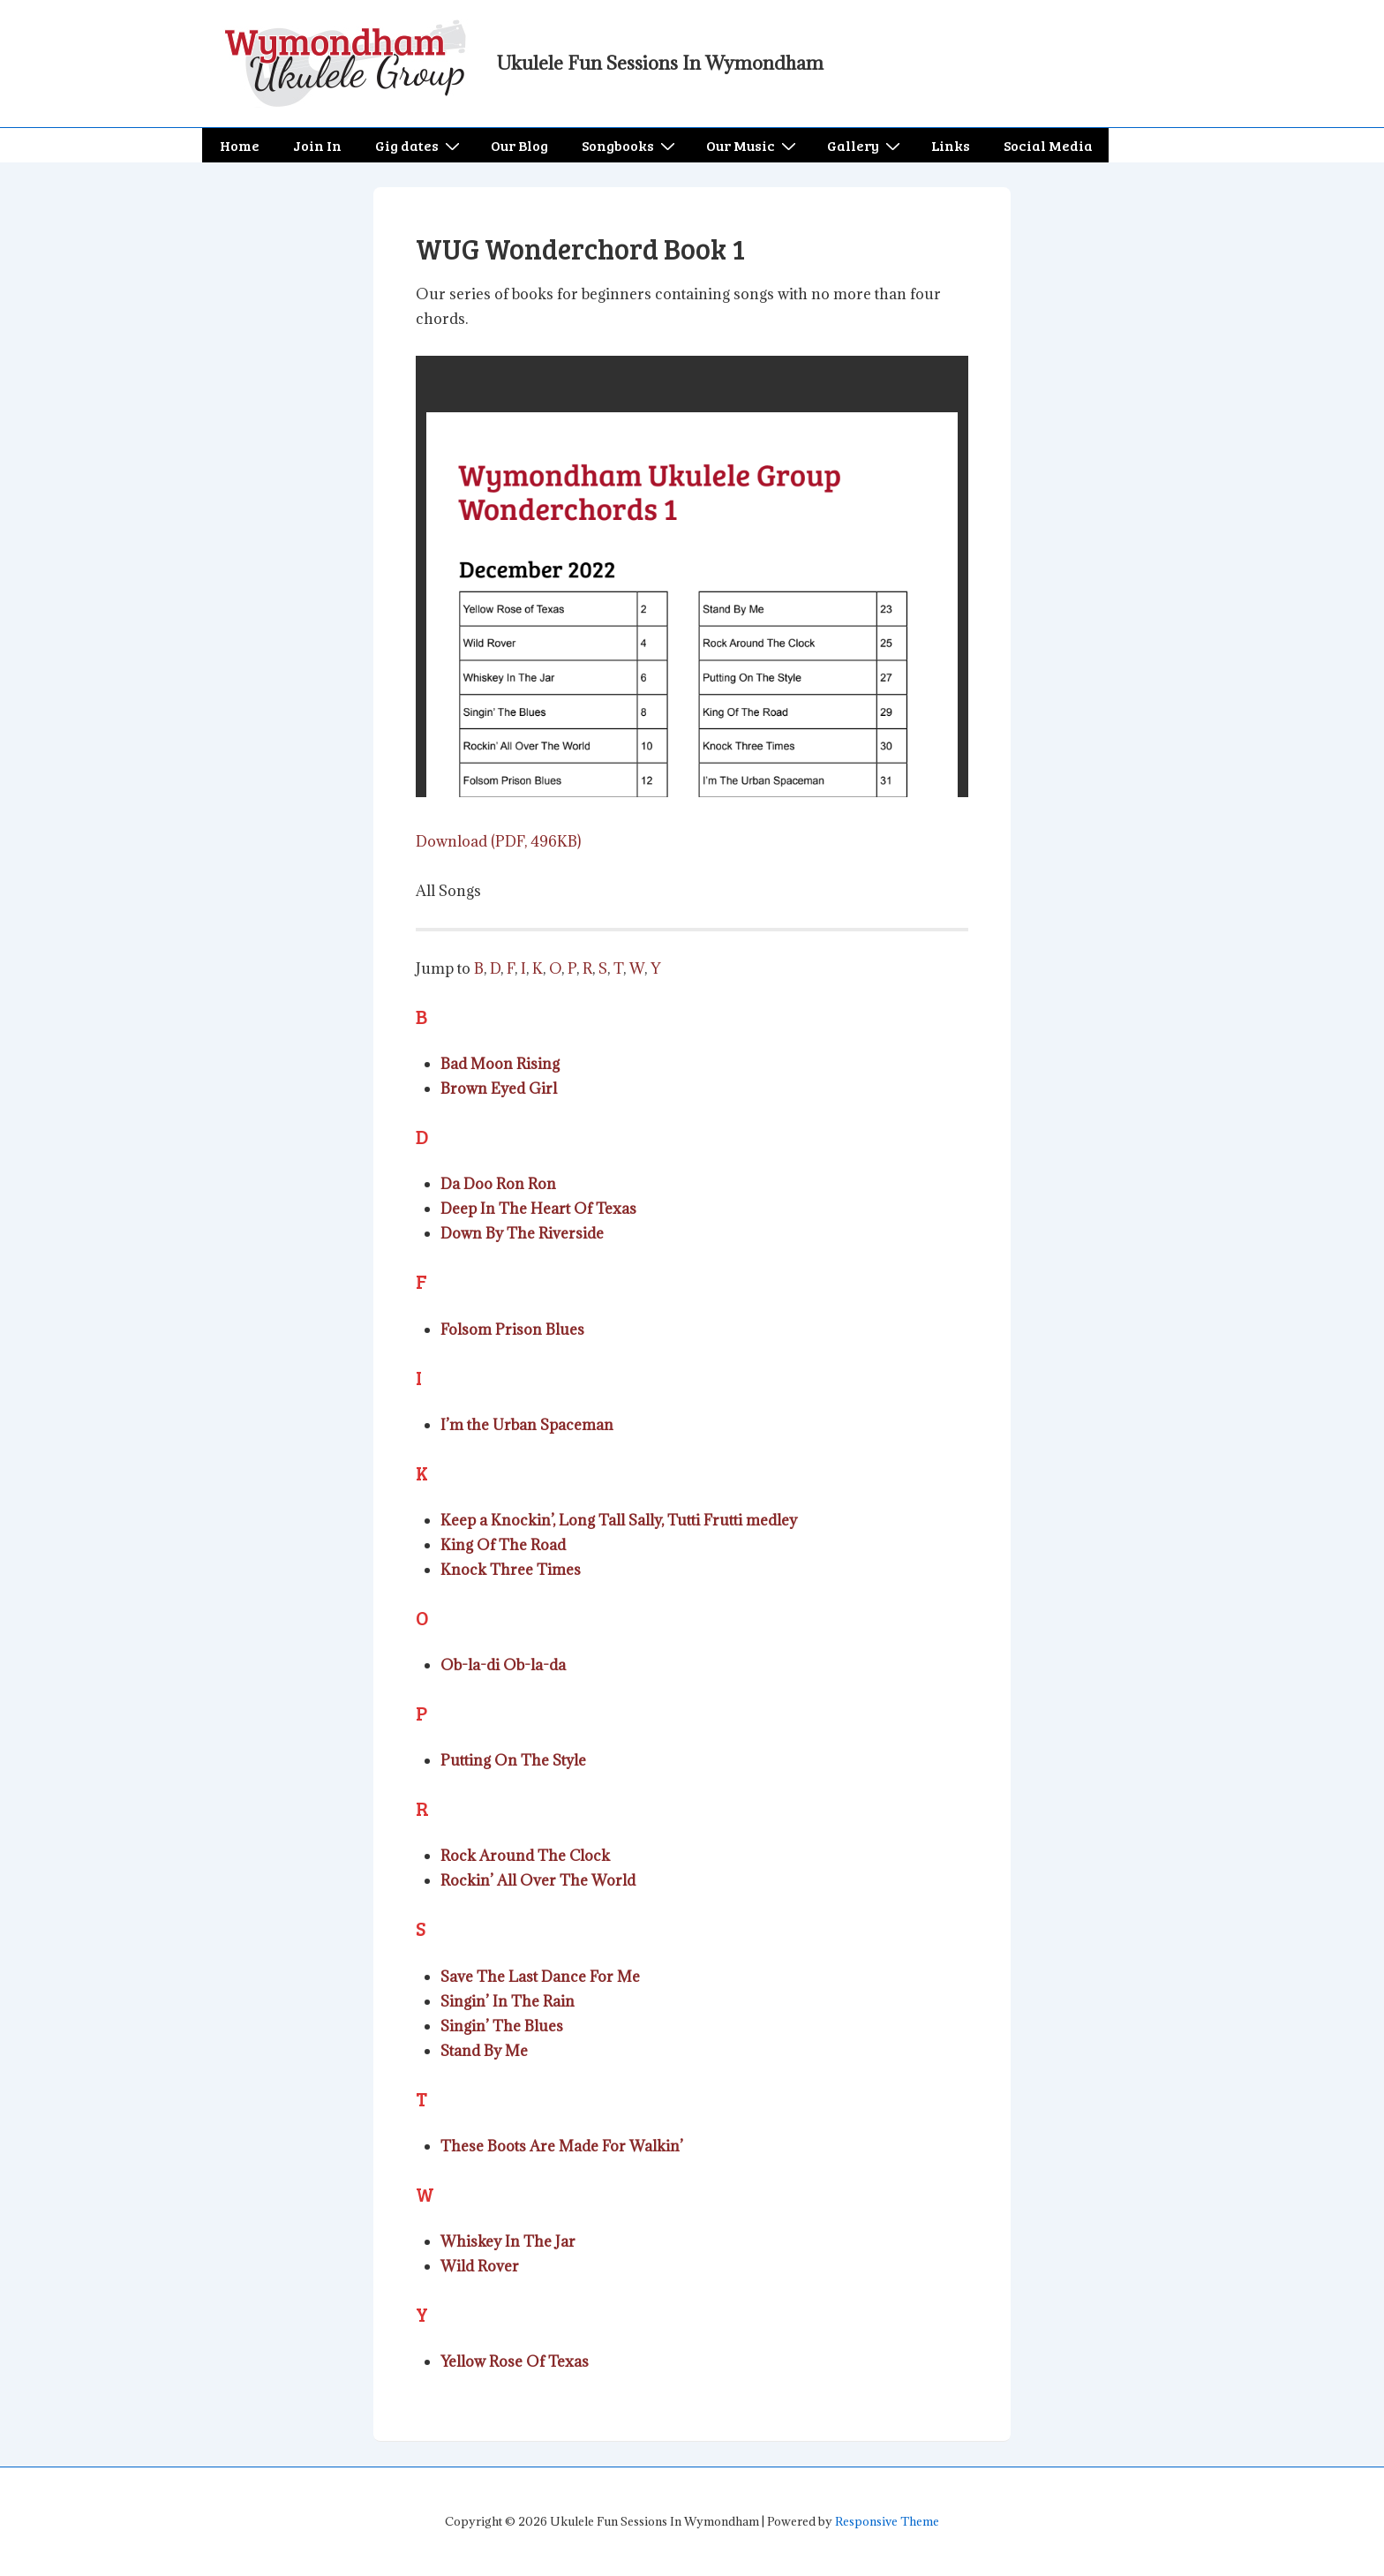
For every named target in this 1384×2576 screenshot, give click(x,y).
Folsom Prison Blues (512, 1329)
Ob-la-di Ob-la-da (503, 1665)
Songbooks (631, 145)
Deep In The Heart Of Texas (538, 1208)
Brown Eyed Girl (498, 1088)
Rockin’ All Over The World (538, 1880)
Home (240, 145)
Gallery (866, 145)
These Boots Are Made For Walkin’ (561, 2146)
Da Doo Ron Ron (498, 1184)
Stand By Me (484, 2050)
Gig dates (419, 145)
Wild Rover (479, 2266)
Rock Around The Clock (525, 1855)
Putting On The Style (513, 1760)
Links (950, 145)
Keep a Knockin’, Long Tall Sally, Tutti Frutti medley (618, 1520)
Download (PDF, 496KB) (498, 841)
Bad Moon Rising (500, 1063)
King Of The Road (503, 1545)
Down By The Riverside (522, 1233)
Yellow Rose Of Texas (514, 2361)
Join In (317, 145)
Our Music (753, 145)
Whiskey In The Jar (507, 2241)
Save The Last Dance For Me (540, 1976)
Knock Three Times (510, 1569)
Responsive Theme (887, 2521)
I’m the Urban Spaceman (526, 1425)
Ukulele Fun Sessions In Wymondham (660, 63)
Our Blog (519, 145)
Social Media (1048, 145)
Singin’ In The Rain (507, 2001)
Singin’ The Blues (501, 2026)
